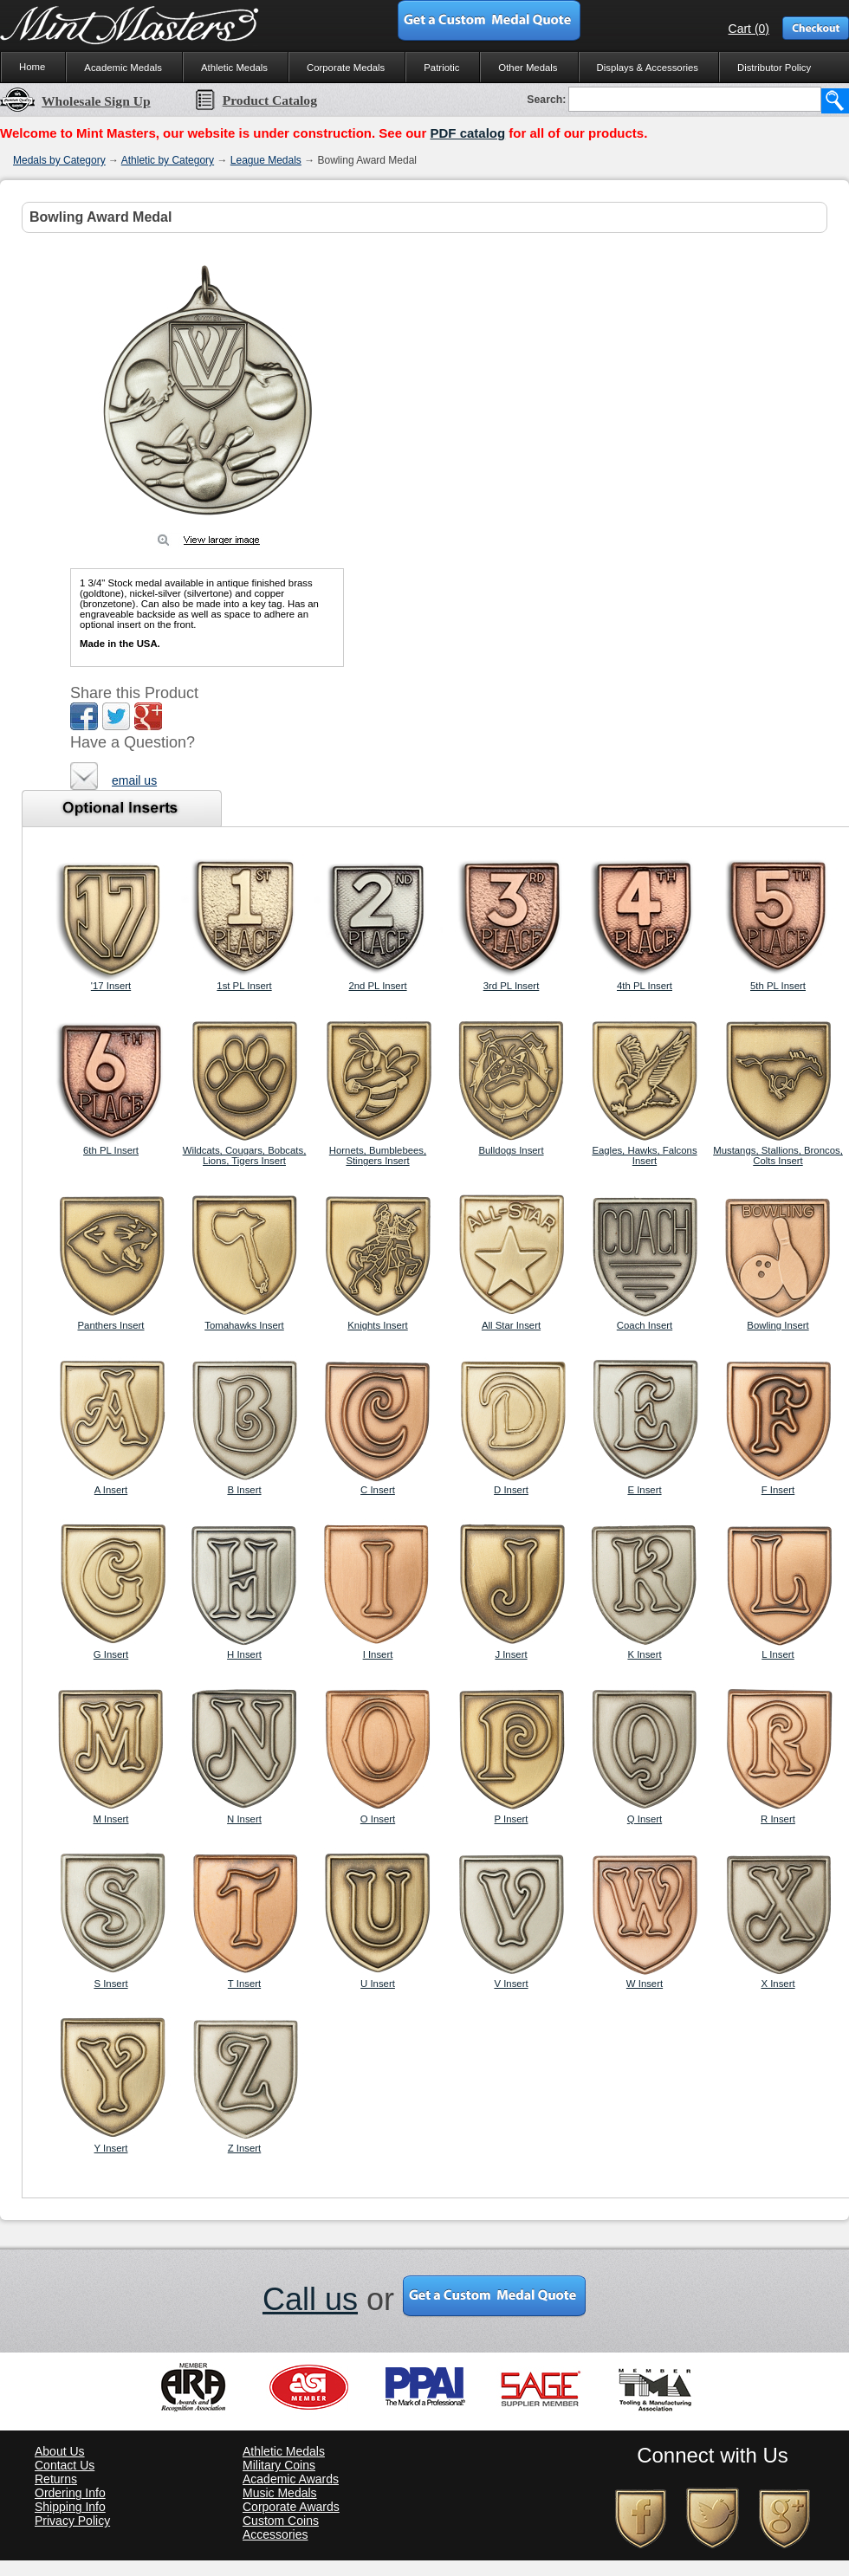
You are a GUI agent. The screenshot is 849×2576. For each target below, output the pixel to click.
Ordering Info (70, 2493)
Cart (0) (749, 29)
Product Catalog (255, 100)
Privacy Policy (72, 2520)
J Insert (511, 1654)
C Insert (377, 1490)
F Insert (778, 1490)
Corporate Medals (346, 67)
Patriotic (441, 67)
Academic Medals (123, 67)
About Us (60, 2451)
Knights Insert (377, 1325)
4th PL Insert (644, 986)
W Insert (644, 1983)
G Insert (111, 1654)
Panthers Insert (110, 1325)
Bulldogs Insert (510, 1150)
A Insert (111, 1490)
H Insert (244, 1654)
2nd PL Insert (377, 986)
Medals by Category (59, 160)
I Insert (378, 1654)
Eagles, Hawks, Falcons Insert (644, 1155)
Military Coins (279, 2465)
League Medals (265, 160)
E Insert (644, 1490)
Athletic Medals (234, 67)
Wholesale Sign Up (75, 101)
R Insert (778, 1819)
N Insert (244, 1819)
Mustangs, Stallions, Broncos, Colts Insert (778, 1155)
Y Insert (111, 2148)
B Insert (244, 1490)
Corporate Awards (291, 2507)
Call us (310, 2299)
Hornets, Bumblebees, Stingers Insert (377, 1155)
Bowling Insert (777, 1325)
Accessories (275, 2534)
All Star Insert (511, 1325)
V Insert (511, 1983)
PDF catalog (467, 133)
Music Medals (280, 2493)
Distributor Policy (774, 67)
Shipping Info (70, 2507)
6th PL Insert (111, 1150)
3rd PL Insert (511, 986)
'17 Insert (111, 986)
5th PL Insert (778, 986)
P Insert (511, 1819)
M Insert (110, 1819)
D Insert (511, 1490)
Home (32, 66)
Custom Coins (281, 2520)
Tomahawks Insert (244, 1325)
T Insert (244, 1983)
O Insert (377, 1819)
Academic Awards (291, 2479)
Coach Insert (644, 1325)
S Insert (110, 1983)
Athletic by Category (167, 160)
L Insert (778, 1654)
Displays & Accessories (647, 67)
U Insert (377, 1983)
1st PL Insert (244, 986)
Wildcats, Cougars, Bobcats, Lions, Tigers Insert (245, 1155)
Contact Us (64, 2465)
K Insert (644, 1654)
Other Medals (527, 67)
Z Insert (245, 2148)
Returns (56, 2479)
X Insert (777, 1983)
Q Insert (644, 1819)
